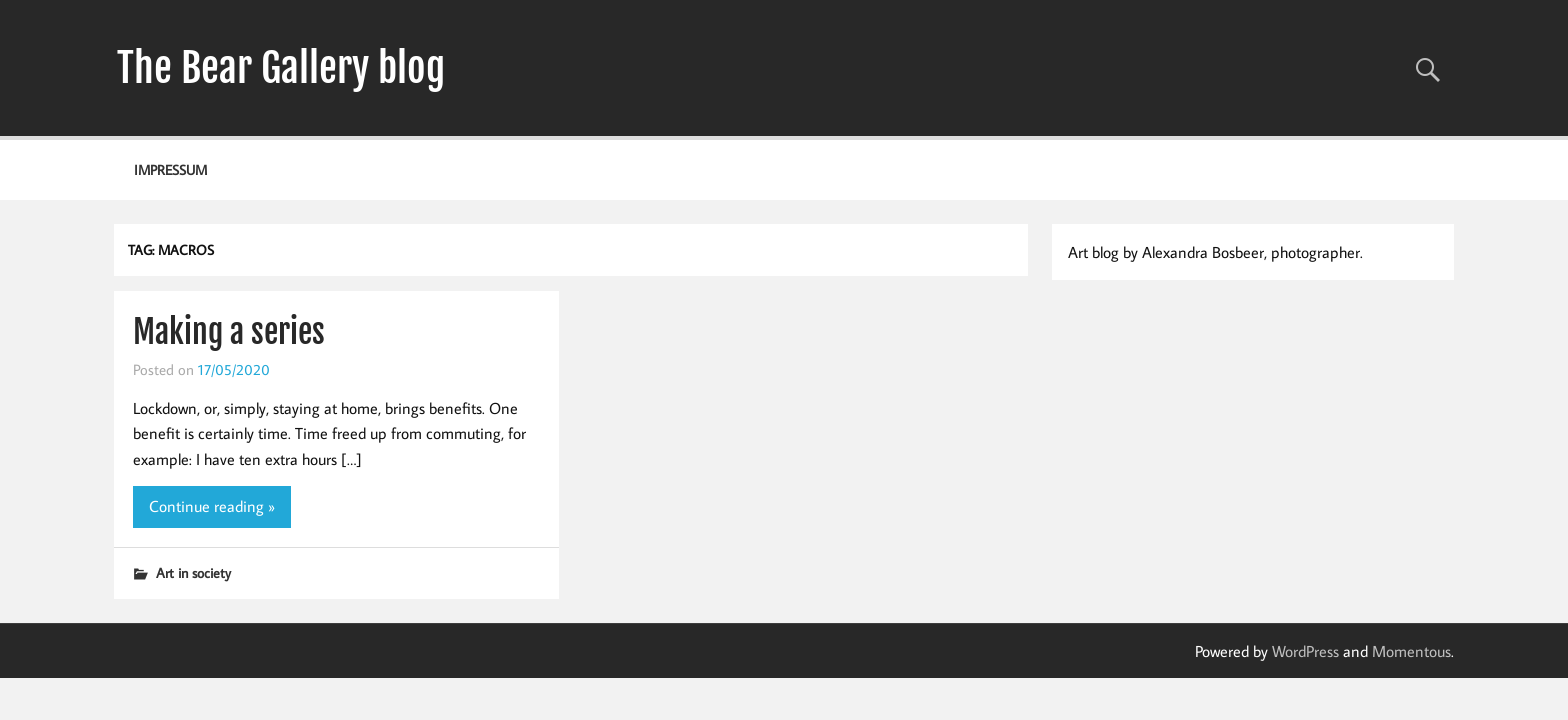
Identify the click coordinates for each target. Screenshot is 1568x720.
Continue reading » (212, 506)
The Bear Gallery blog (281, 68)
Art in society (193, 572)
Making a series (229, 332)
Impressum (170, 169)
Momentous (1411, 651)
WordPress (1305, 651)
